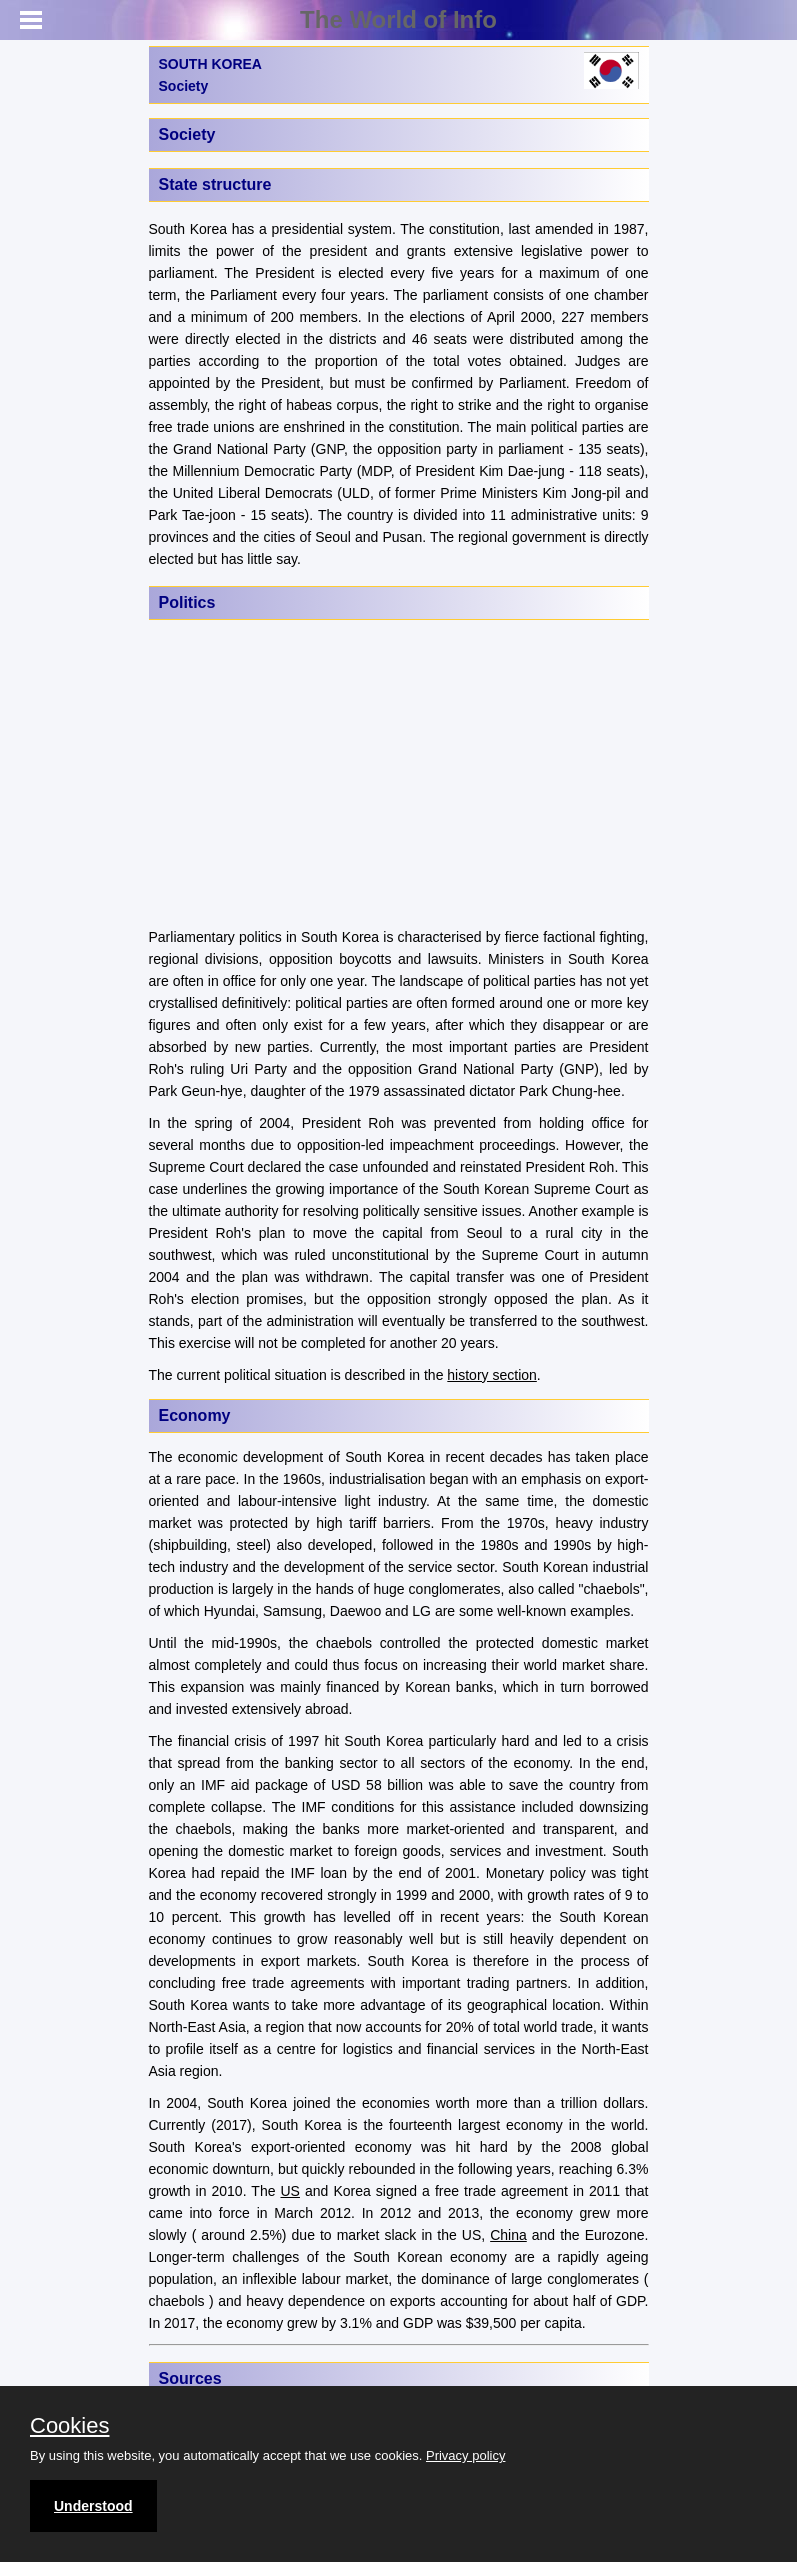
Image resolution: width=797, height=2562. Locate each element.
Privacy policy (465, 2455)
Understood (93, 2506)
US (290, 2191)
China (508, 2235)
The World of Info (398, 19)
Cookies (69, 2426)
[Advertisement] (399, 776)
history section (491, 1375)
